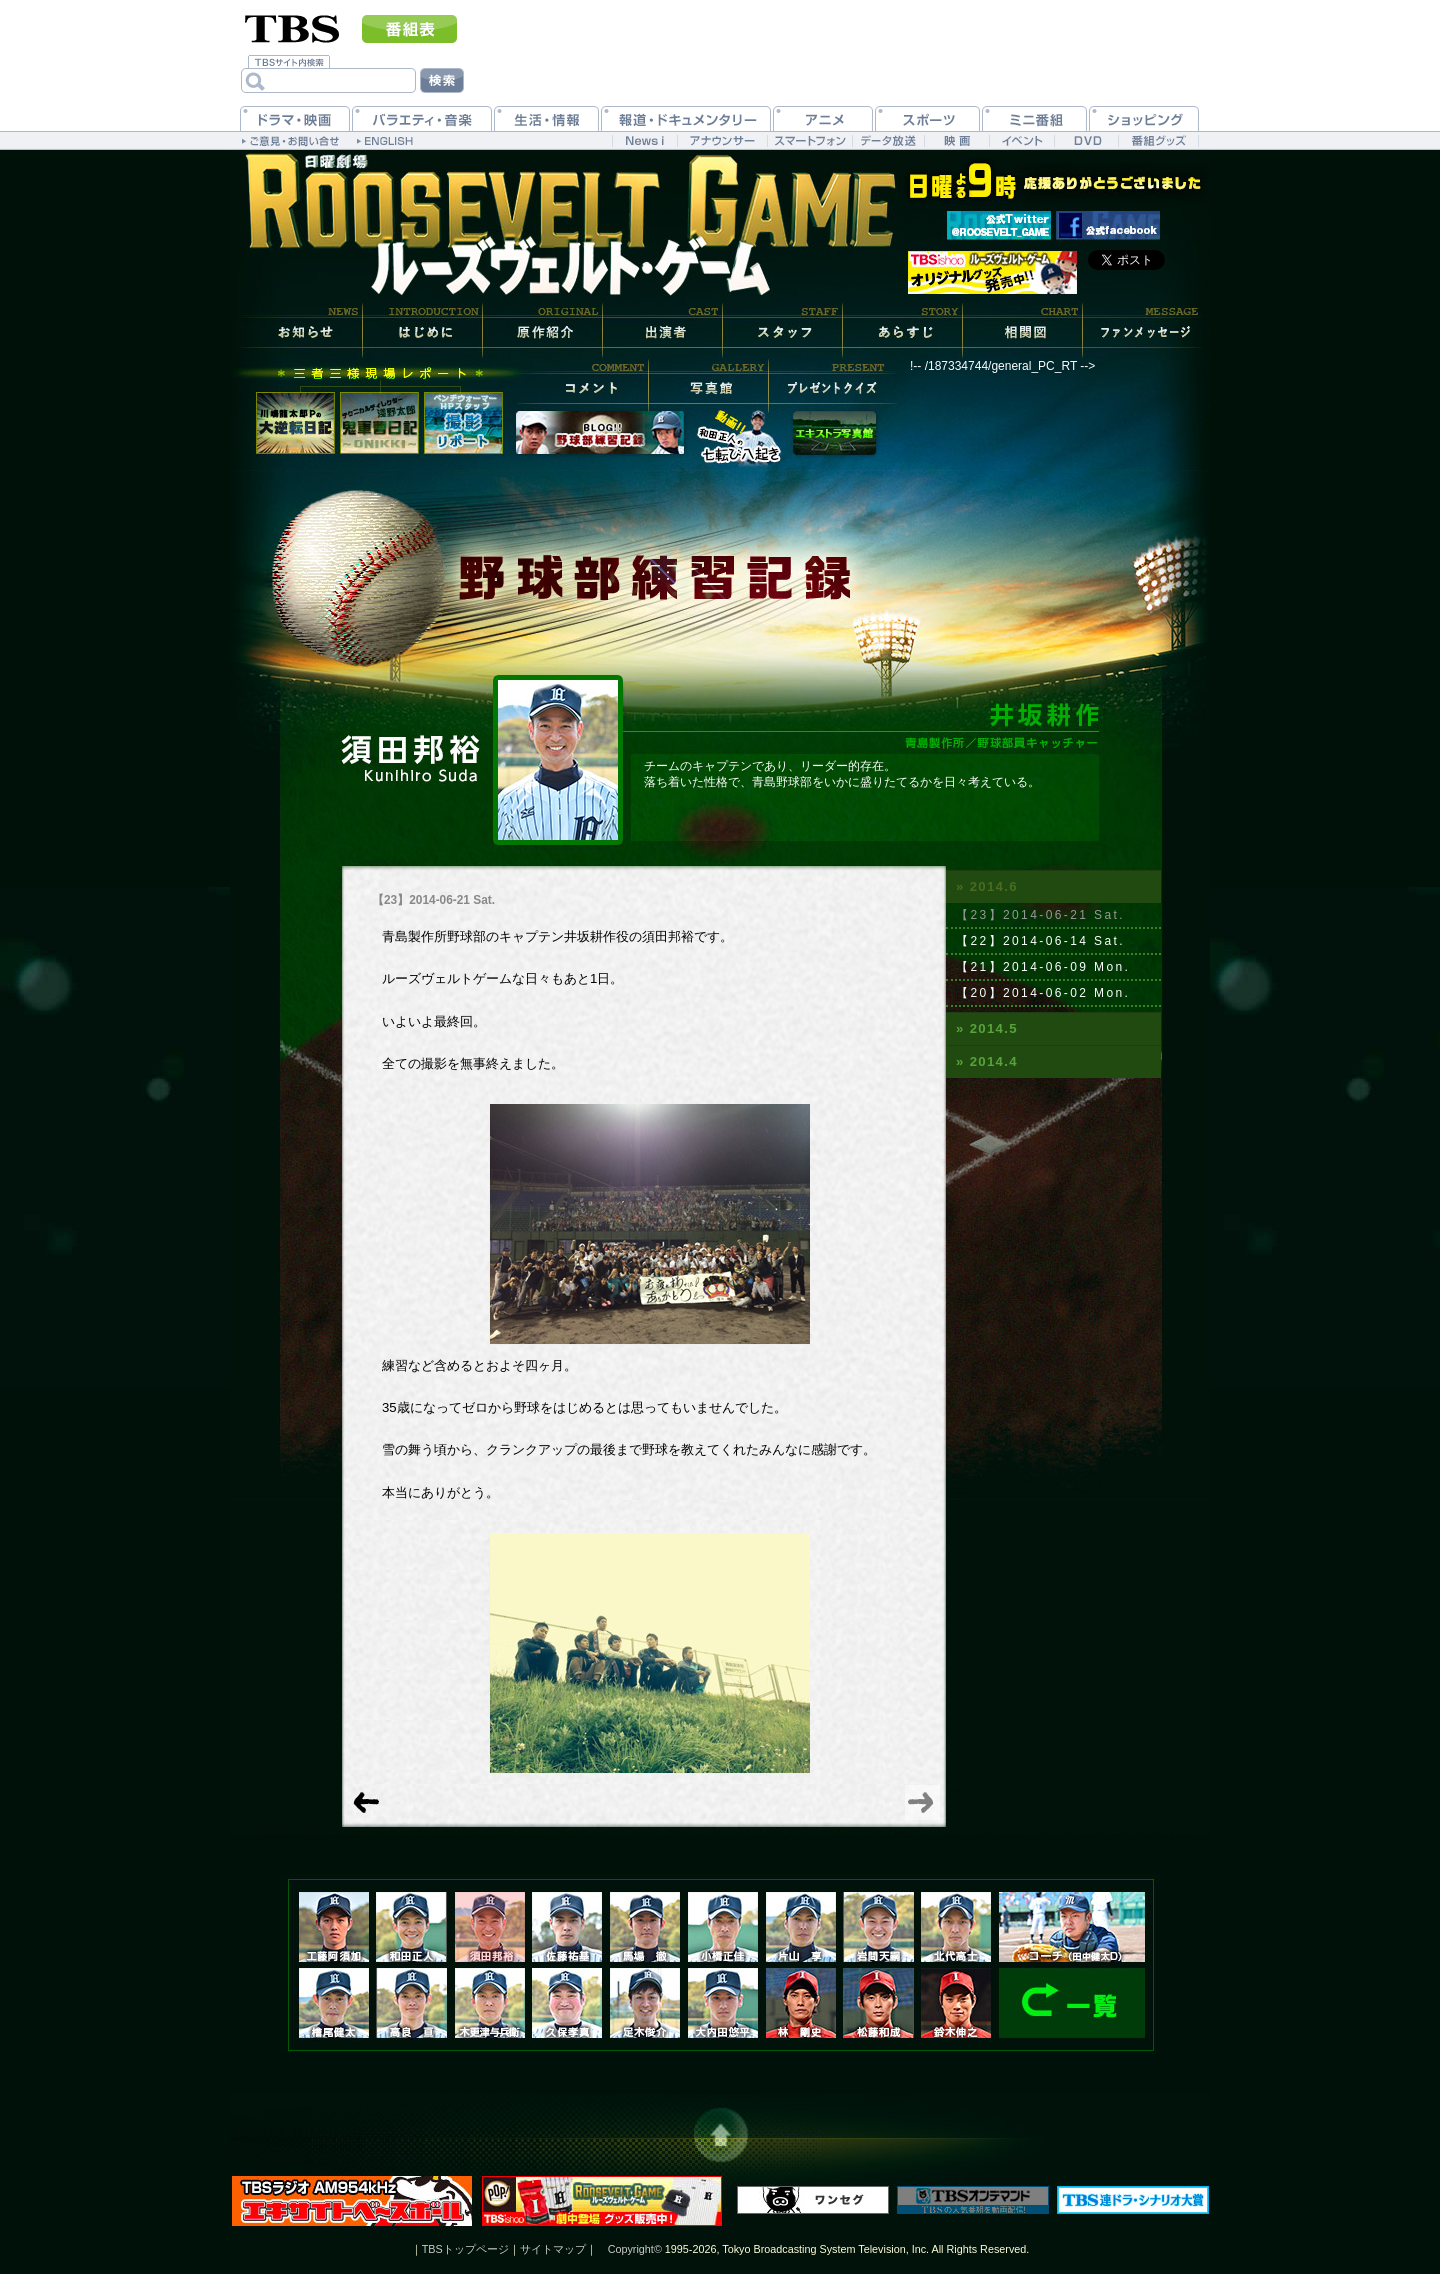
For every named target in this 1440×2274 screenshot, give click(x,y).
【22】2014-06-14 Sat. (1040, 941)
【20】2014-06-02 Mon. (1043, 993)
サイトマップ (553, 2249)
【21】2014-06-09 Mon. (1043, 967)
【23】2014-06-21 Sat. (1040, 915)
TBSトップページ (465, 2249)
